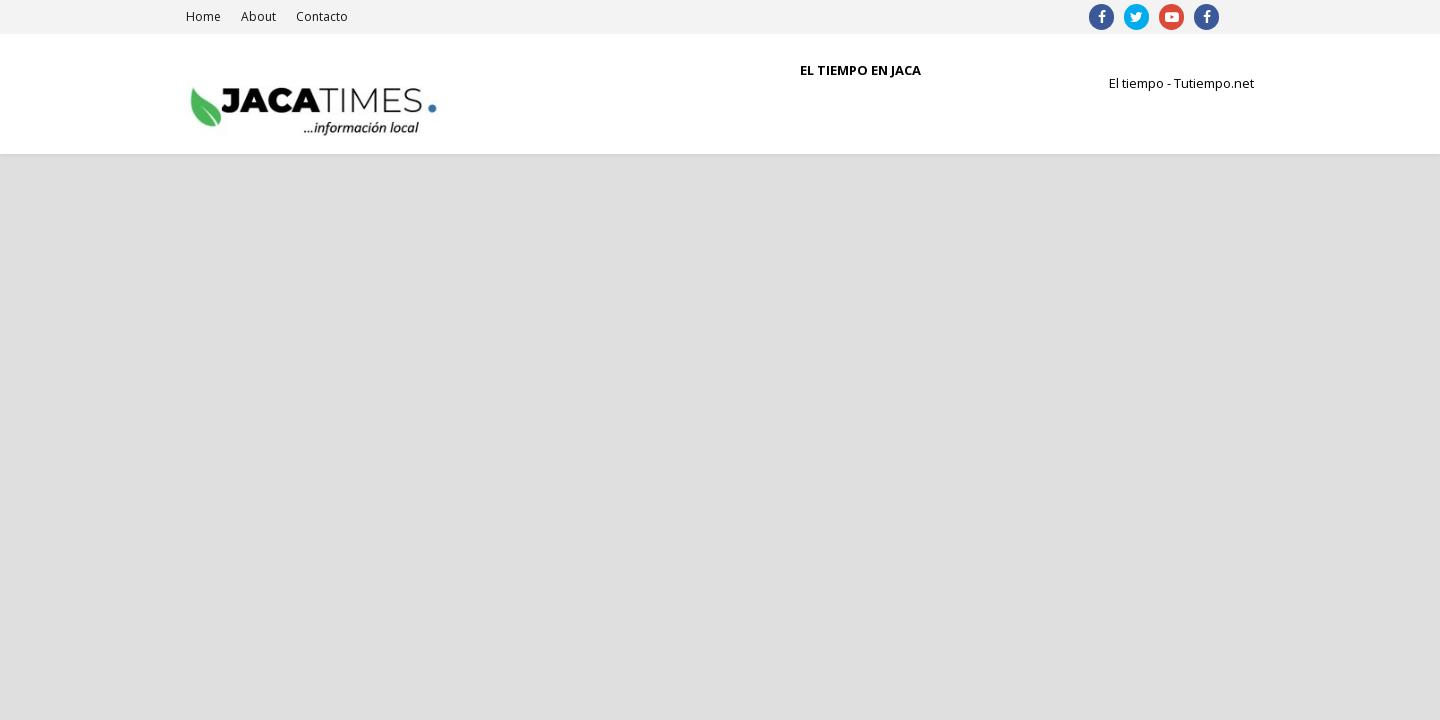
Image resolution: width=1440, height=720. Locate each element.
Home (203, 16)
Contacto (322, 16)
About (258, 16)
